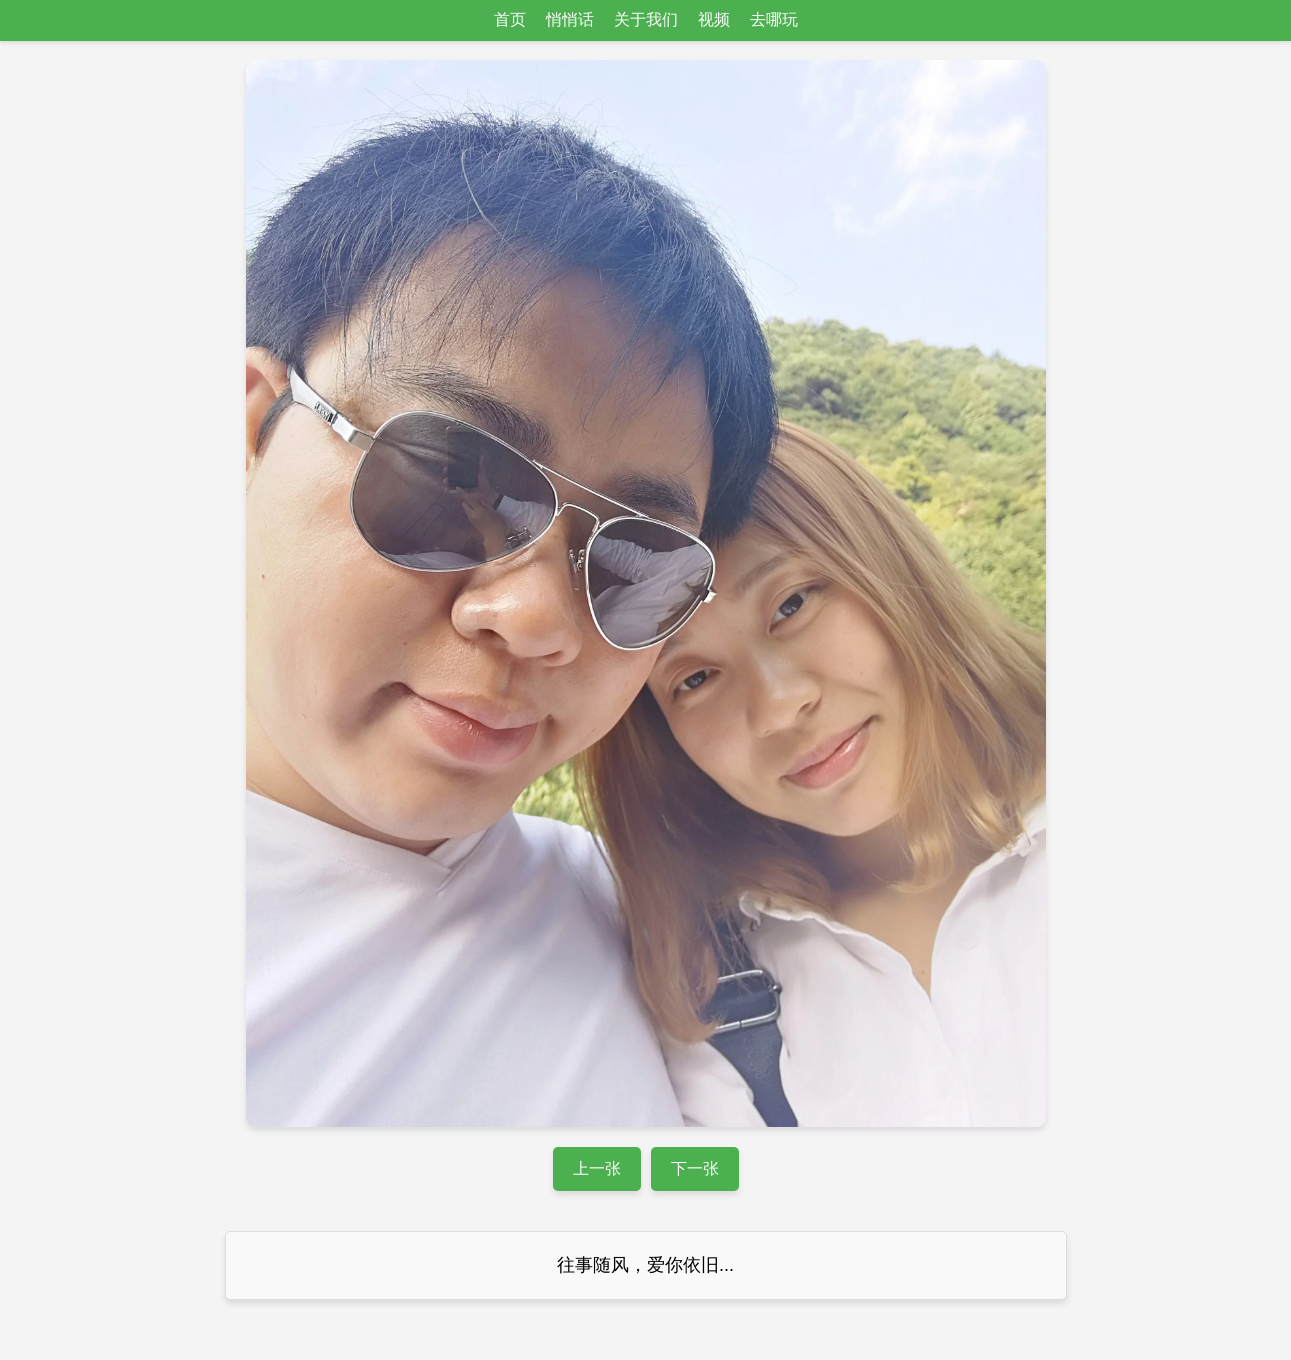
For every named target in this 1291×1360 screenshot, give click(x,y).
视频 (714, 19)
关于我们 (646, 19)
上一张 (597, 1168)
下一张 (695, 1168)
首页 (510, 19)
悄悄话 (570, 19)
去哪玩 (774, 19)
